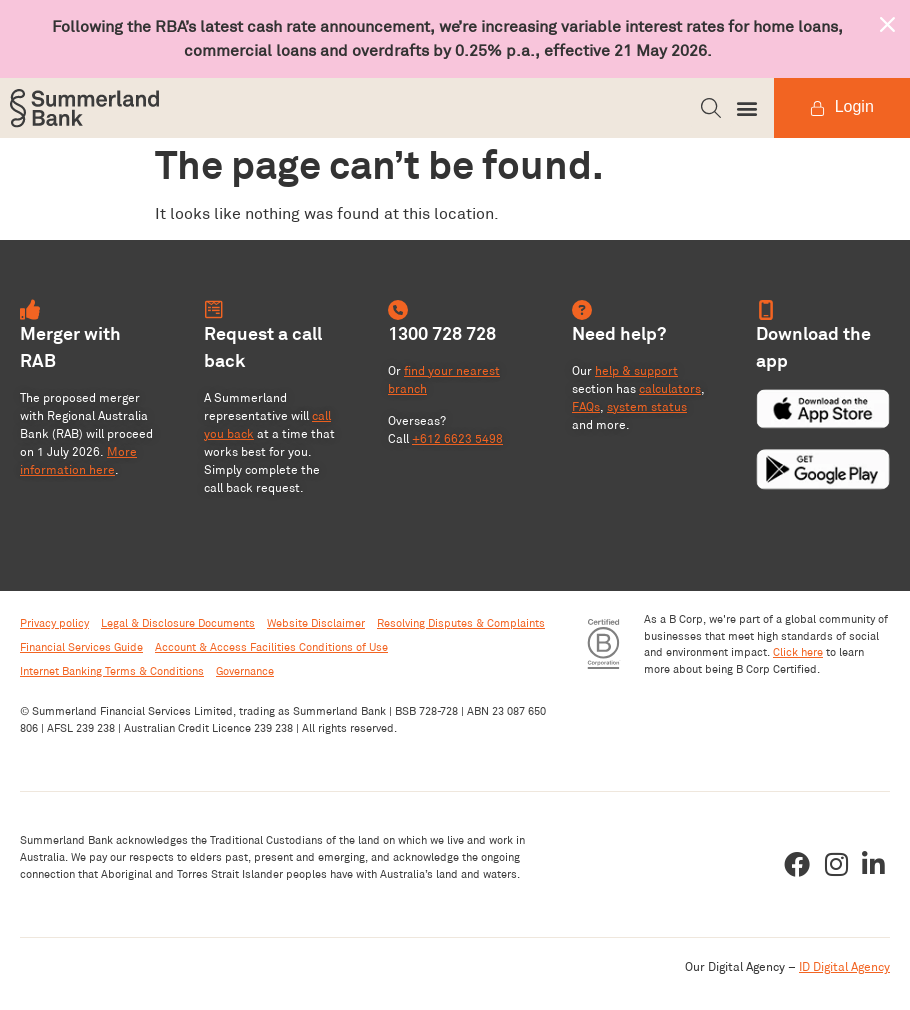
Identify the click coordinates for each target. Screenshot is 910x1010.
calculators (670, 388)
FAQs (586, 406)
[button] (711, 108)
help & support (636, 370)
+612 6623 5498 (457, 438)
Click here (798, 652)
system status (647, 406)
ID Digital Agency (844, 966)
